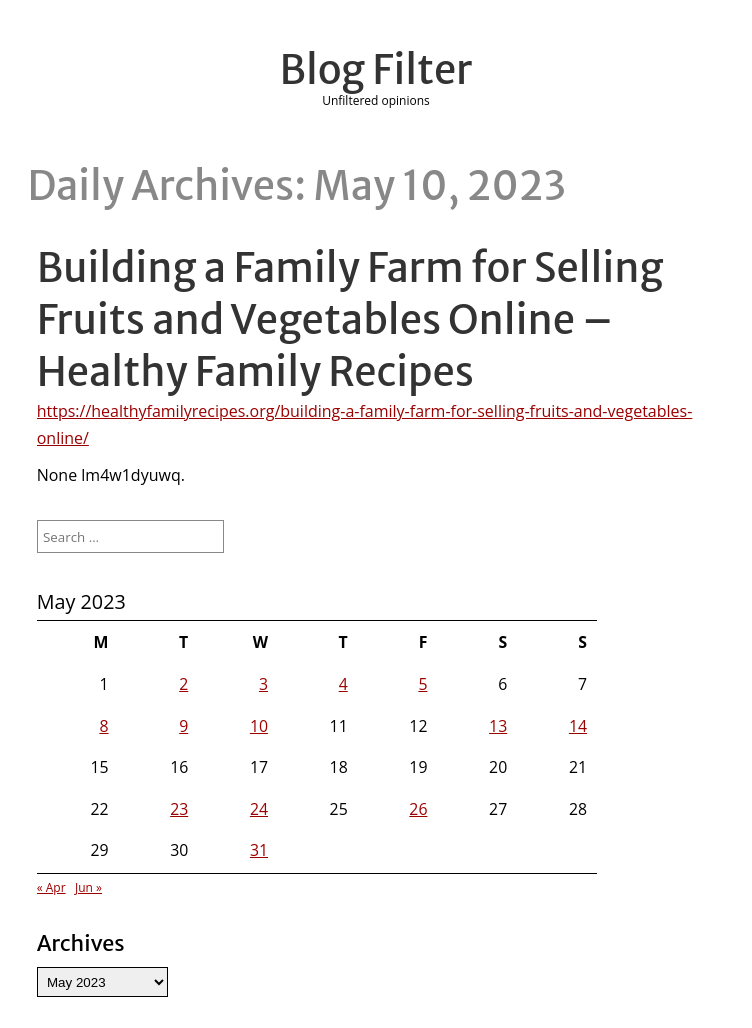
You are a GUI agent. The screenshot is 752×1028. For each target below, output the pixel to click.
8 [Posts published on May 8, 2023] (103, 726)
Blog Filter (376, 70)
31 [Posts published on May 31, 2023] (259, 850)
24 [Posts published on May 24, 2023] (259, 809)
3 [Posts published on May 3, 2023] (263, 684)
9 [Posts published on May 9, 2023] (183, 726)
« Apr (51, 887)
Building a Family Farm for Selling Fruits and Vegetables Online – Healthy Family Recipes (350, 320)
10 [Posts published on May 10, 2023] (259, 726)
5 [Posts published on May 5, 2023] (422, 684)
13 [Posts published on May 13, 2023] (498, 726)
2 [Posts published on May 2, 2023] (183, 684)
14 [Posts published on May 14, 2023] (578, 726)
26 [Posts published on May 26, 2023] (418, 809)
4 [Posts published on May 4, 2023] (343, 684)
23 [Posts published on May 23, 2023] (179, 809)
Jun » (88, 887)
